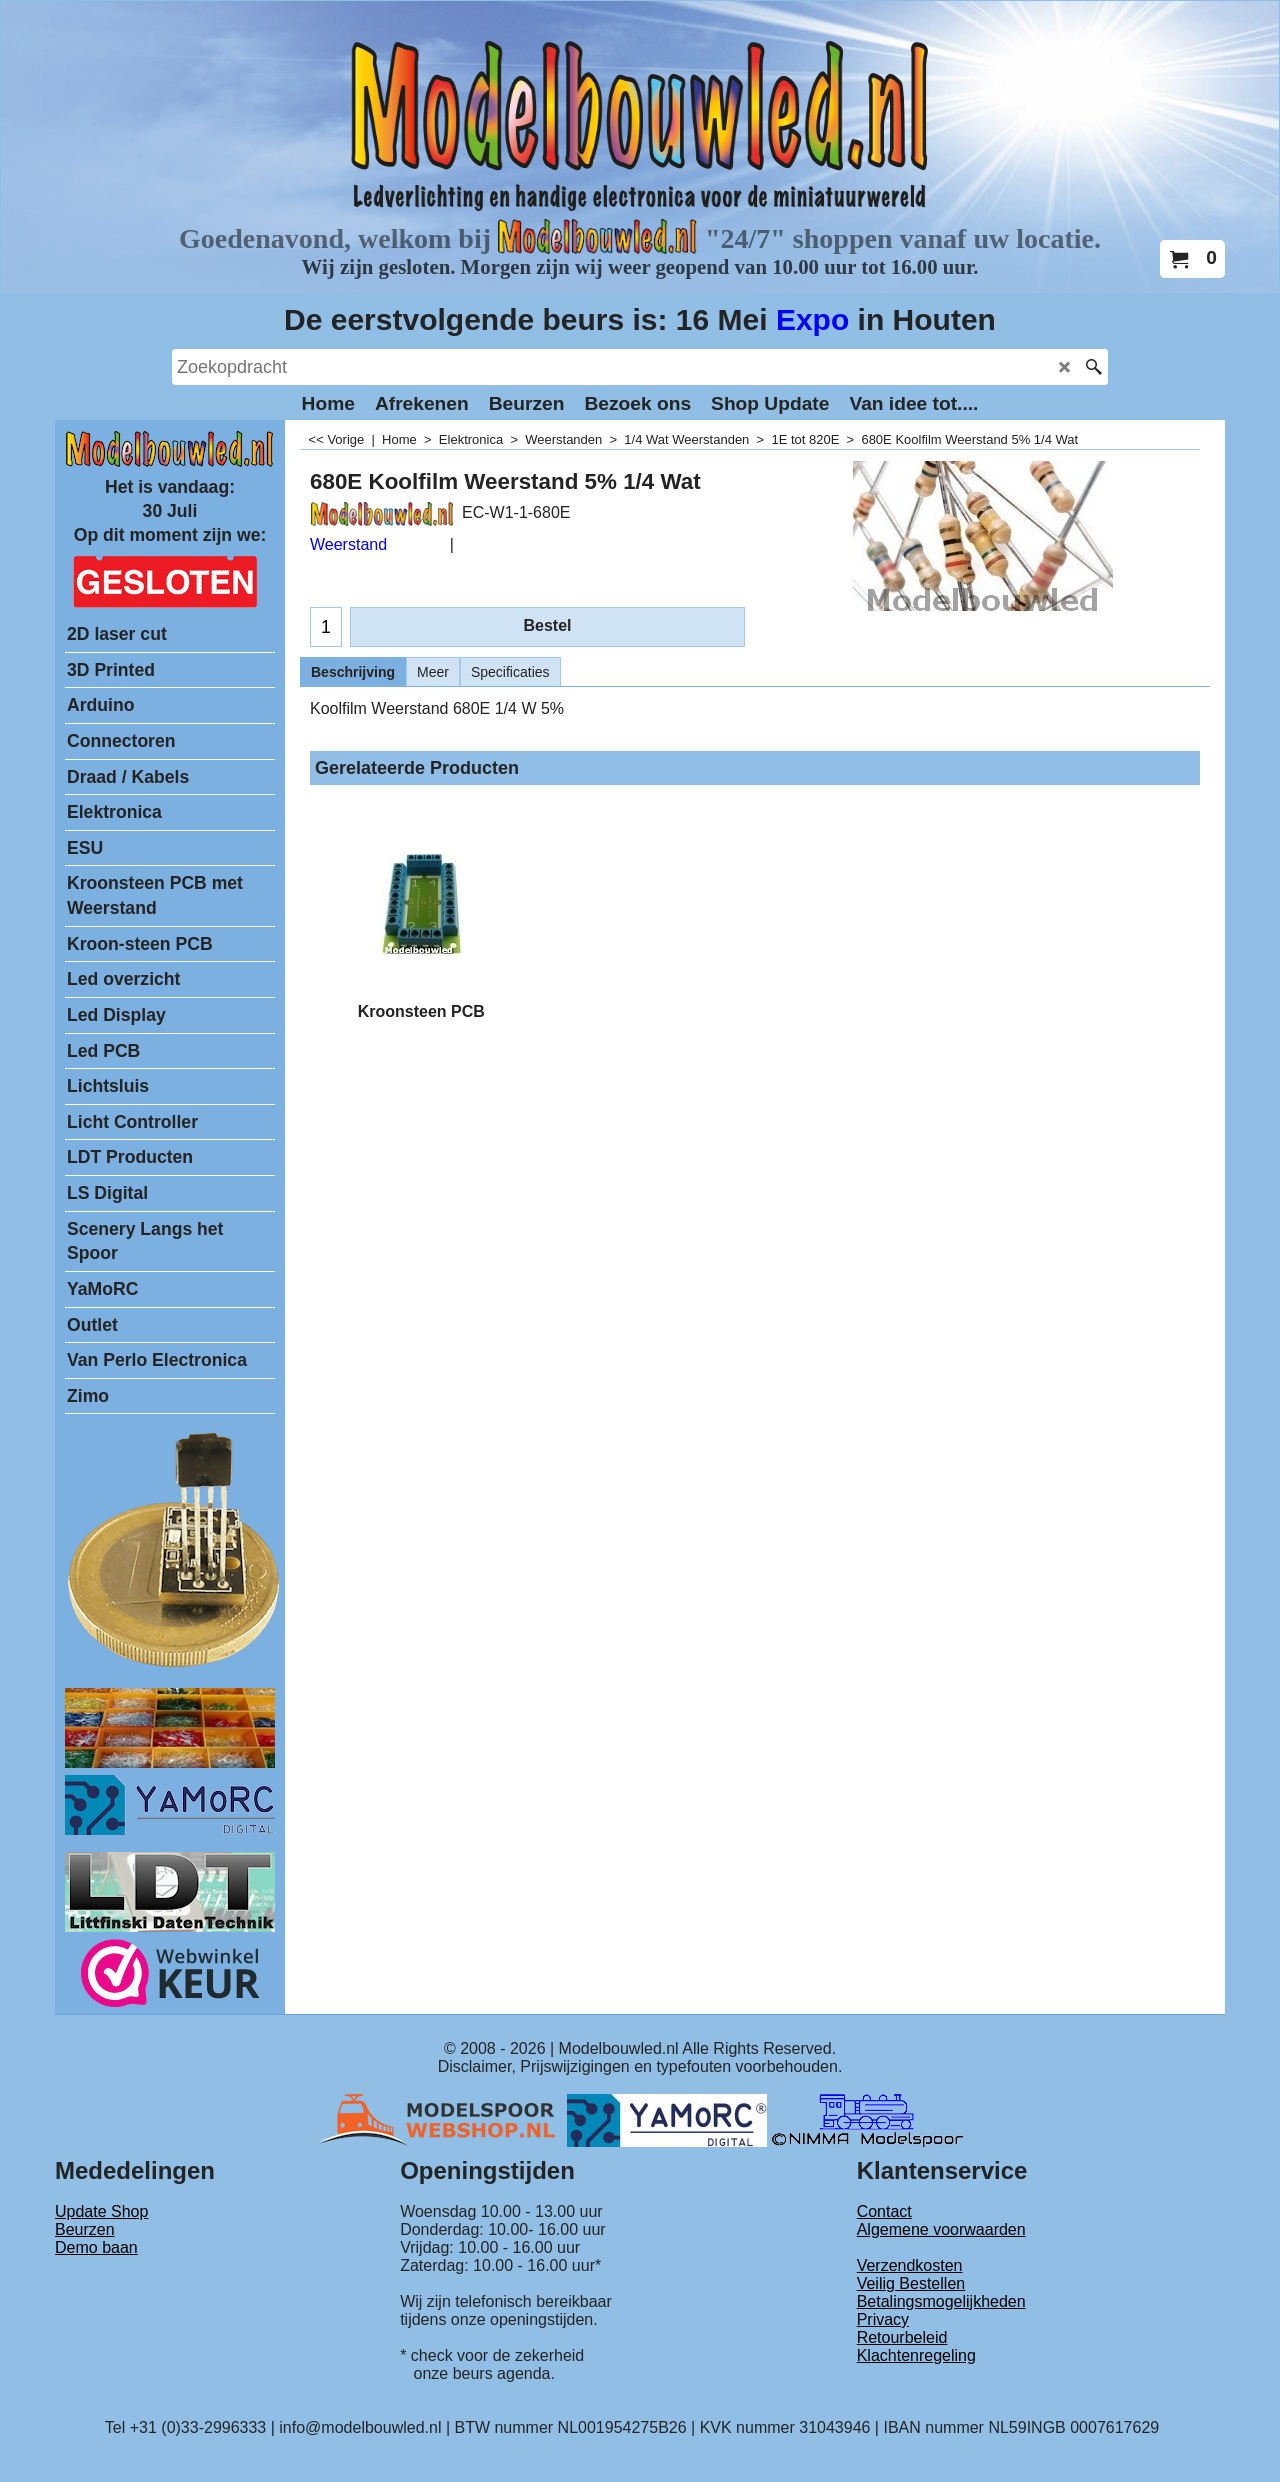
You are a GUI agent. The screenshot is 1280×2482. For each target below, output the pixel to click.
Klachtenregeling (916, 2355)
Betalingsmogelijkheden (941, 2301)
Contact (884, 2211)
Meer (433, 672)
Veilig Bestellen (911, 2283)
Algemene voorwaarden (941, 2229)
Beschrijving (353, 672)
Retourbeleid (902, 2337)
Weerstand (348, 544)
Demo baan (96, 2247)
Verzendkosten (910, 2265)
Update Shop (101, 2211)
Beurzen (85, 2229)
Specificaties (510, 672)
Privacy (883, 2319)
